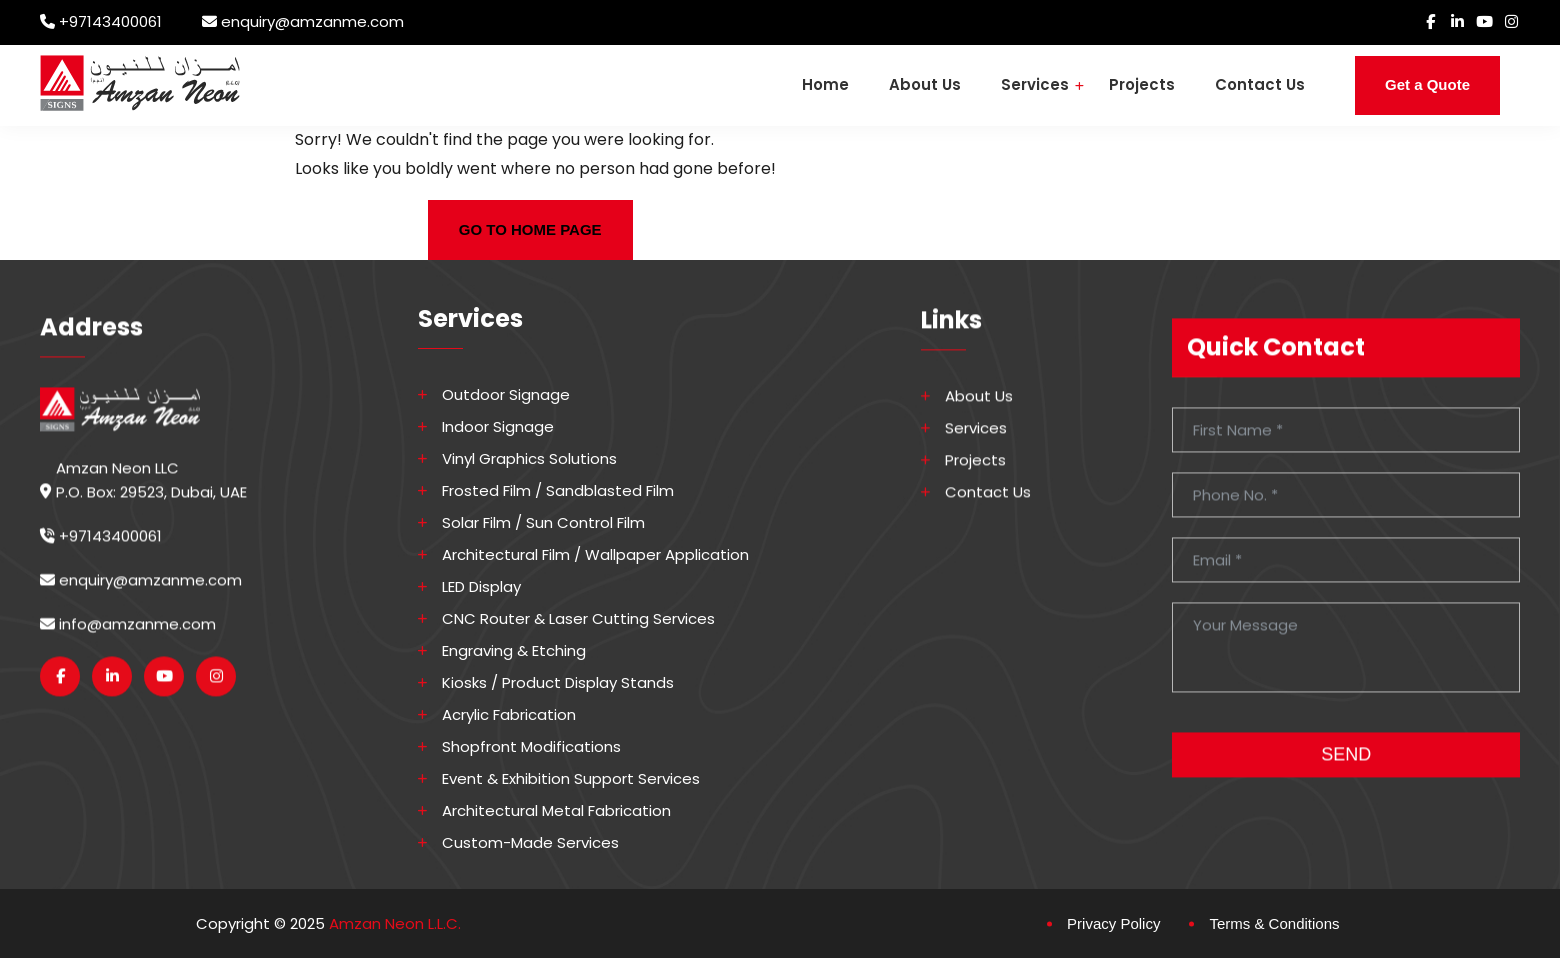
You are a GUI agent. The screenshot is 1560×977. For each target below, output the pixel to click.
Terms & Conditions (1274, 923)
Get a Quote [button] (1427, 84)
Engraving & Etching (515, 651)
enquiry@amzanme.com (312, 21)
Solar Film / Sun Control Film (544, 523)
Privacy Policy (1113, 923)
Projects (1142, 84)
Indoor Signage (499, 427)
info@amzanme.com (128, 638)
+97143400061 (110, 21)
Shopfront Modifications (532, 747)
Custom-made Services (531, 843)
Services (1035, 84)
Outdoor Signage (507, 395)
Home (825, 84)
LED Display (482, 587)
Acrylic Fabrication (510, 715)
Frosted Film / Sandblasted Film (559, 491)
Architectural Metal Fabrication (557, 811)
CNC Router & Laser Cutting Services (579, 619)
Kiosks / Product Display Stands (559, 683)
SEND (1346, 769)
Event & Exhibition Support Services (572, 779)
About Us (925, 84)
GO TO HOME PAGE (530, 229)
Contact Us (1260, 84)
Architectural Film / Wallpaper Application (596, 555)
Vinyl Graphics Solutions (530, 459)
